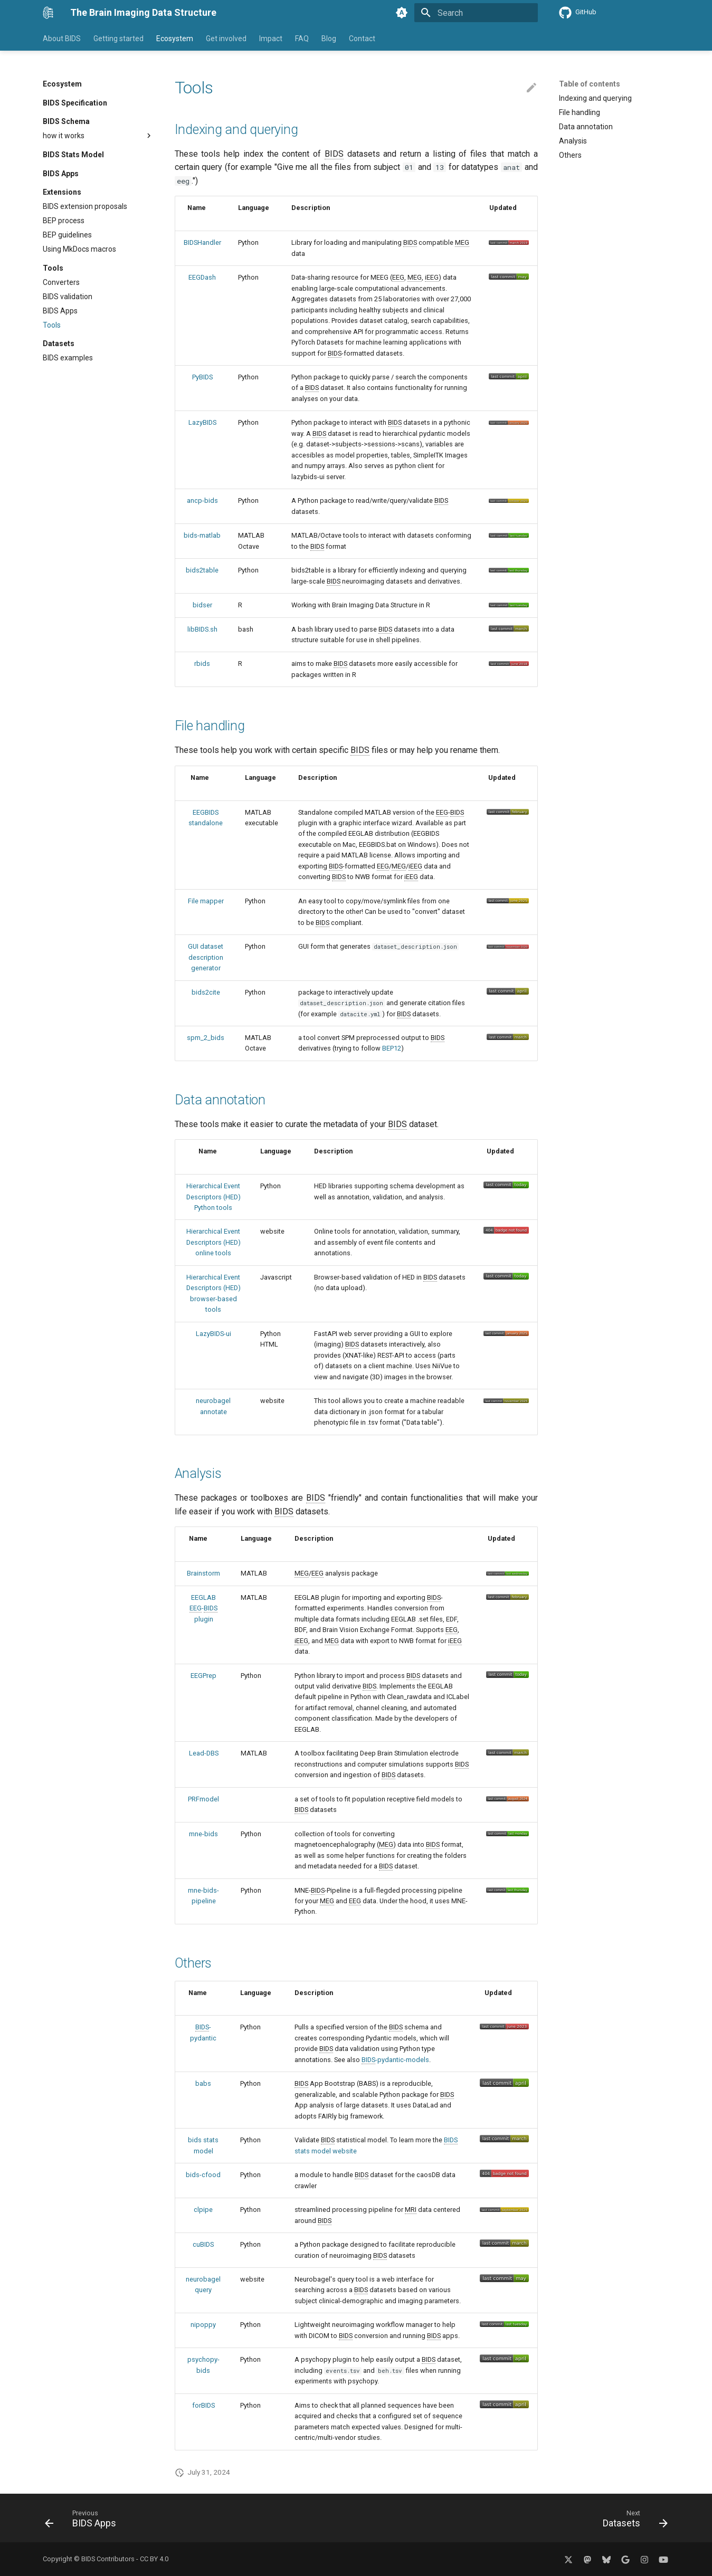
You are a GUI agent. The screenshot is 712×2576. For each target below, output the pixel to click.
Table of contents (589, 84)
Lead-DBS (204, 1753)
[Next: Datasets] (631, 2521)
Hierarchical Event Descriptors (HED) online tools (213, 1242)
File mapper (206, 901)
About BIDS (62, 38)
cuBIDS (203, 2244)
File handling (210, 725)
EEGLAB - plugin (203, 1608)
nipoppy (203, 2325)
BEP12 (391, 1048)
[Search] (476, 12)
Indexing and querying (236, 129)
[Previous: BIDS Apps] (83, 2521)
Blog (328, 38)
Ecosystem (174, 38)
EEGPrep (203, 1676)
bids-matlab (202, 535)
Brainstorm (203, 1573)
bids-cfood (203, 2175)
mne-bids (203, 1834)
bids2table (202, 570)
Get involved (226, 38)
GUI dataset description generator (205, 957)
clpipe (203, 2210)
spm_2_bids (205, 1038)
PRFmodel (203, 1799)
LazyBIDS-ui (213, 1334)
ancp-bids (202, 500)
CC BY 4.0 (154, 2559)
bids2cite (206, 992)
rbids (202, 663)
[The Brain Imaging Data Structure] (48, 12)
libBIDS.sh (202, 629)
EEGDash (202, 277)
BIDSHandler (202, 242)
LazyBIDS (202, 422)
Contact (362, 38)
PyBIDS (202, 377)
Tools (194, 88)
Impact (270, 38)
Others (193, 1963)
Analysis (198, 1473)
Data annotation (220, 1100)
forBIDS (203, 2405)
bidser (202, 605)
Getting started (118, 38)
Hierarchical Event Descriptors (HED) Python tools (213, 1196)
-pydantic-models (395, 2060)
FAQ (302, 38)
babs (203, 2083)
